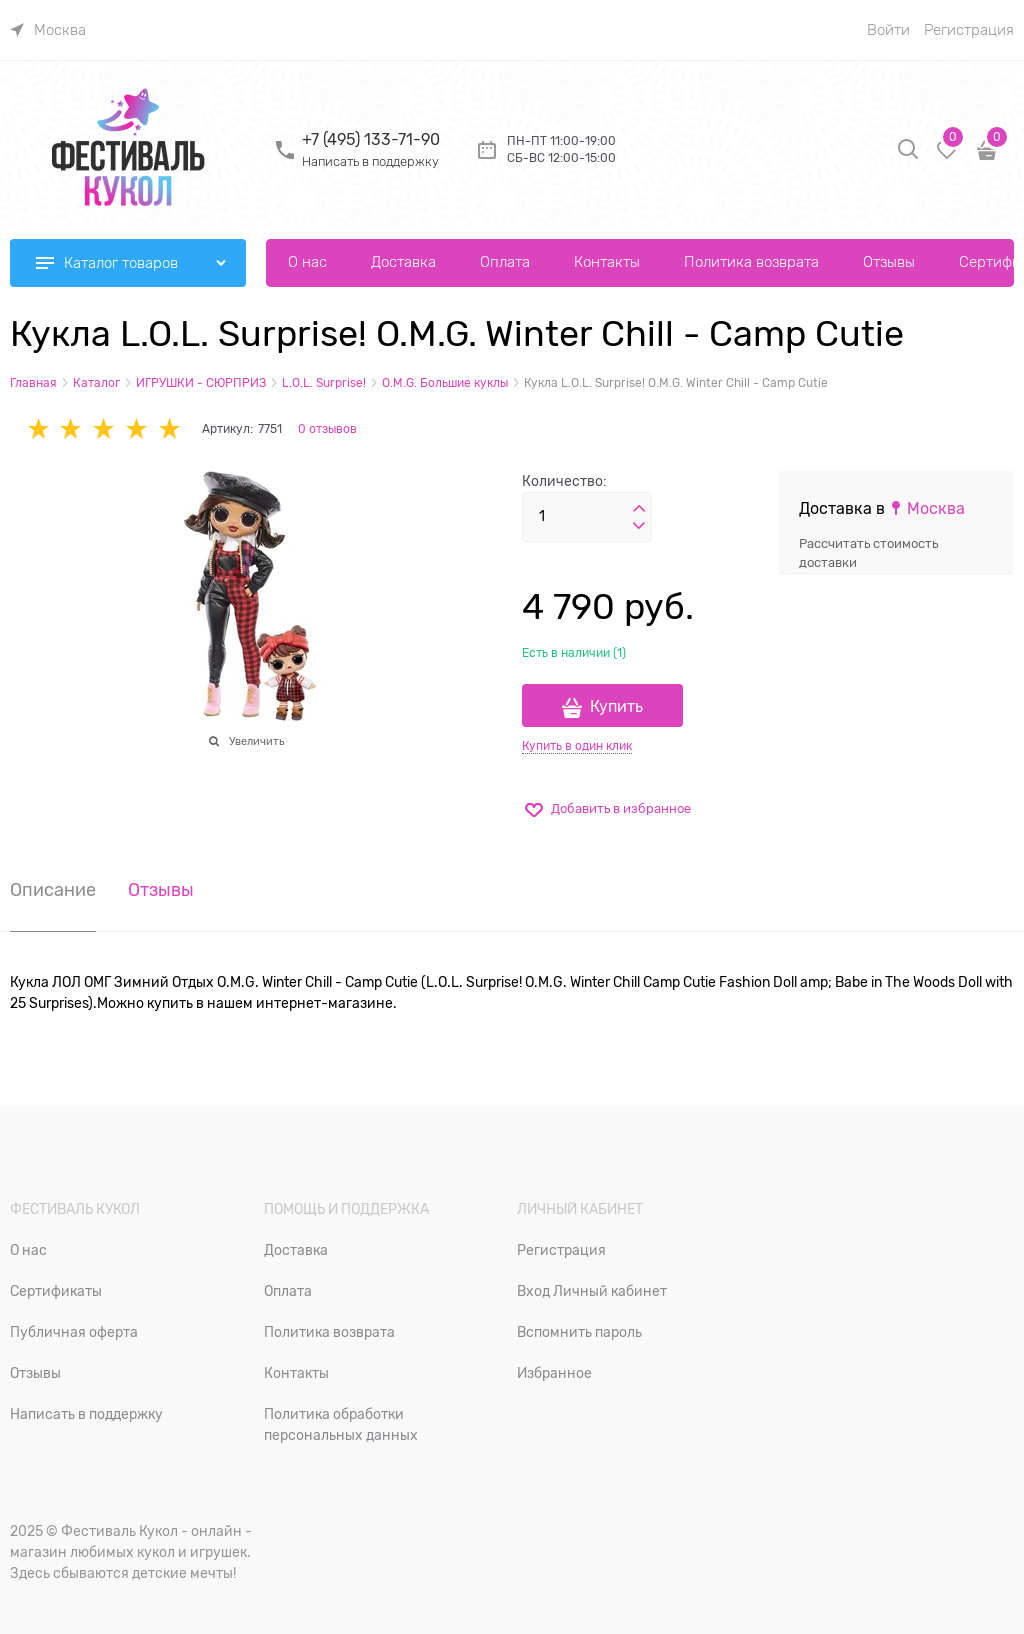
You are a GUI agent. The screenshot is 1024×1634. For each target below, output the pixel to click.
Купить (616, 707)
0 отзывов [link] (327, 429)
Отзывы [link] (161, 890)
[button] (639, 509)
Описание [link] (53, 890)
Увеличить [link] (256, 741)
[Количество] (587, 517)
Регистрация (969, 30)
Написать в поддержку (370, 161)
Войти (888, 30)
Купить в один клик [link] (577, 746)
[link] (48, 30)
